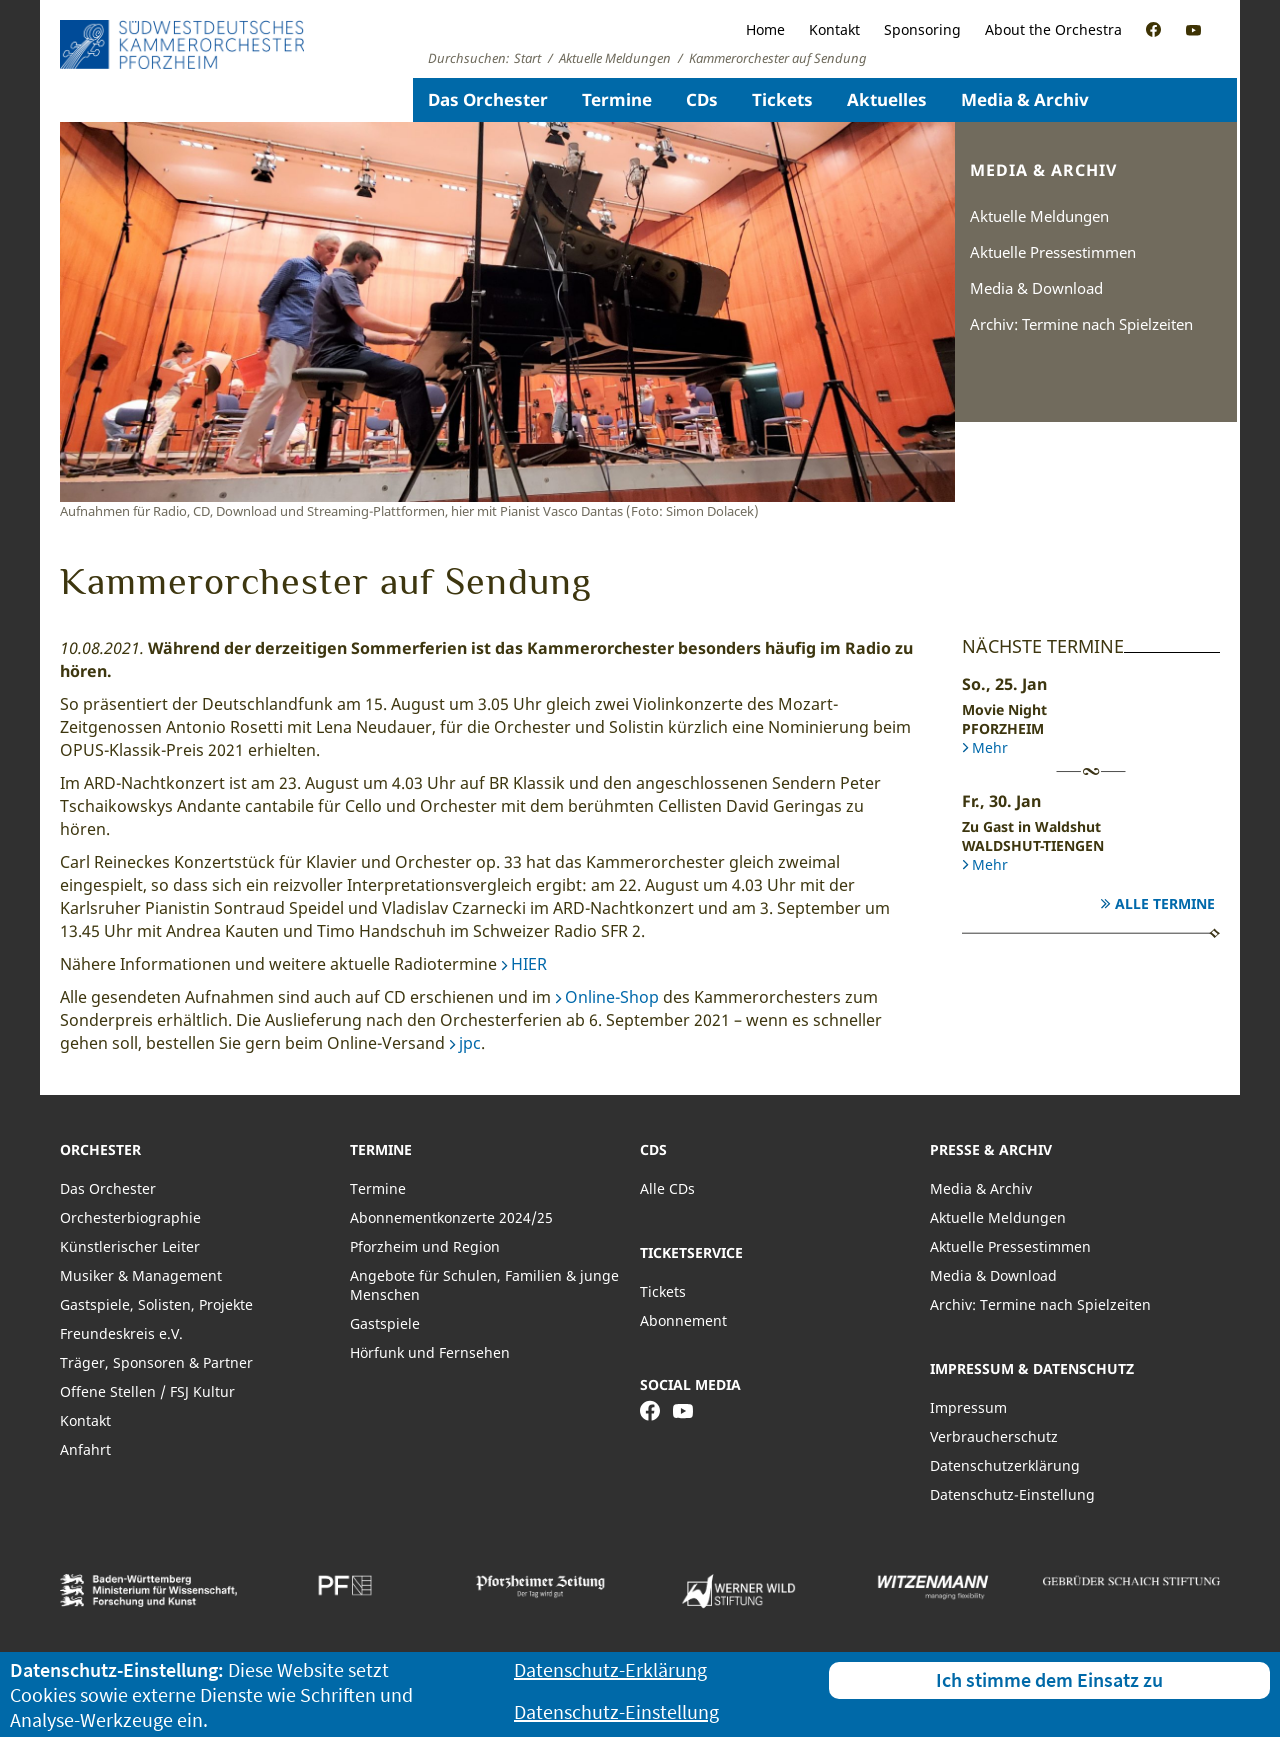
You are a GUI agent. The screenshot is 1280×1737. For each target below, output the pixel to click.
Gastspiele (385, 1323)
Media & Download (1036, 288)
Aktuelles (887, 99)
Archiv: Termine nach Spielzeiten (1081, 324)
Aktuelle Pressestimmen (1053, 252)
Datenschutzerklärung (1005, 1465)
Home (765, 29)
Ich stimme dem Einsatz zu (1049, 1679)
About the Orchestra (1053, 29)
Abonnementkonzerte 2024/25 (451, 1217)
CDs (702, 99)
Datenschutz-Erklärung (610, 1669)
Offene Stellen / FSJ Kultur (147, 1391)
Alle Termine (1165, 903)
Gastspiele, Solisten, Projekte (156, 1304)
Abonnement (683, 1320)
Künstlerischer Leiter (130, 1246)
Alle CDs (667, 1188)
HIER (529, 964)
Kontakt (834, 29)
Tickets (782, 99)
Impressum (968, 1407)
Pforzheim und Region (425, 1246)
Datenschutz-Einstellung (1012, 1494)
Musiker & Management (141, 1275)
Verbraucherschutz (994, 1436)
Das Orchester (488, 99)
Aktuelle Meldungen (1039, 216)
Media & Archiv (1025, 99)
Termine (617, 99)
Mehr (990, 747)
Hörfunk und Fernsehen (430, 1352)
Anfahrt (85, 1449)
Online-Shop (612, 997)
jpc (470, 1043)
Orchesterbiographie (130, 1217)
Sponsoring (922, 29)
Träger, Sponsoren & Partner (156, 1362)
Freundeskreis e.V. (121, 1333)
